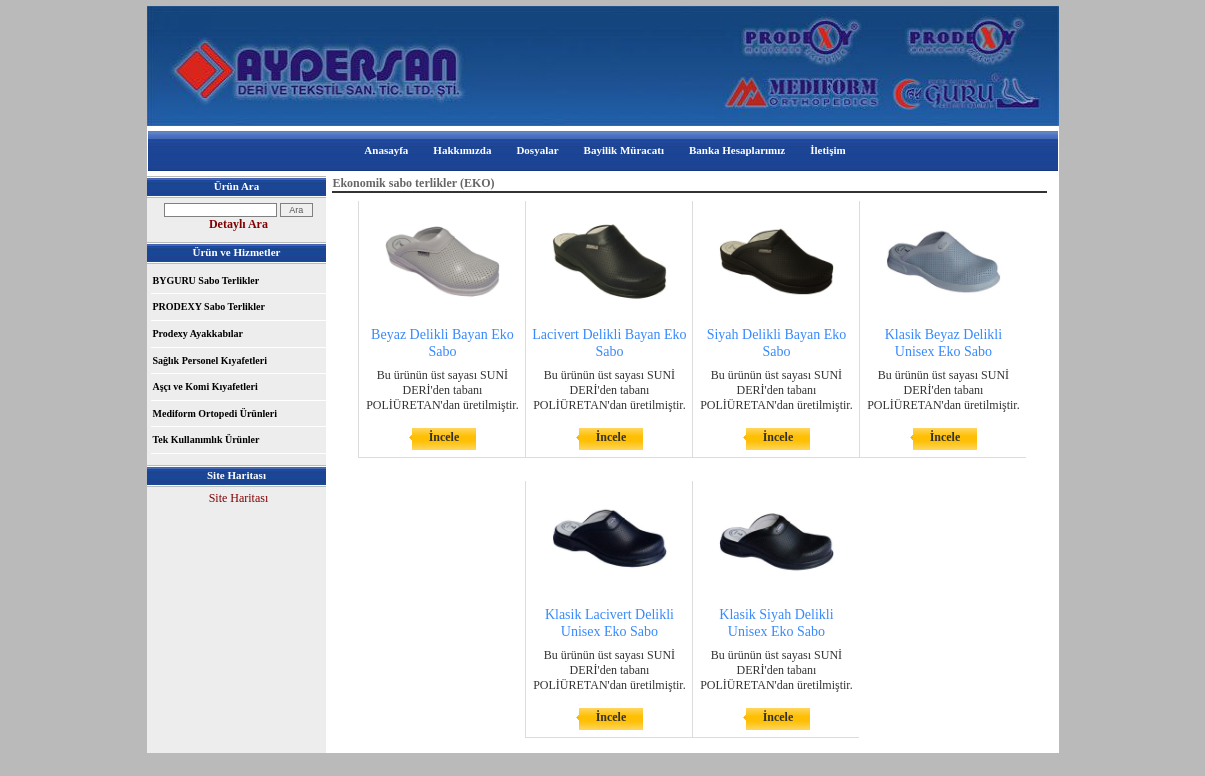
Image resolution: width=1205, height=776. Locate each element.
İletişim (827, 150)
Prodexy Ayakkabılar (198, 333)
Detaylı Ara (238, 224)
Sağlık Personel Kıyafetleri (210, 360)
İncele (444, 437)
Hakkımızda (462, 150)
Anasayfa (386, 150)
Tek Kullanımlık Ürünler (206, 439)
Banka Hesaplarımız (737, 150)
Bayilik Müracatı (624, 150)
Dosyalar (537, 150)
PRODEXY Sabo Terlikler (209, 306)
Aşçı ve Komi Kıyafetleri (205, 386)
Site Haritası (239, 498)
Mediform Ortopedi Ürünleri (215, 413)
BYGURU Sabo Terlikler (206, 280)
